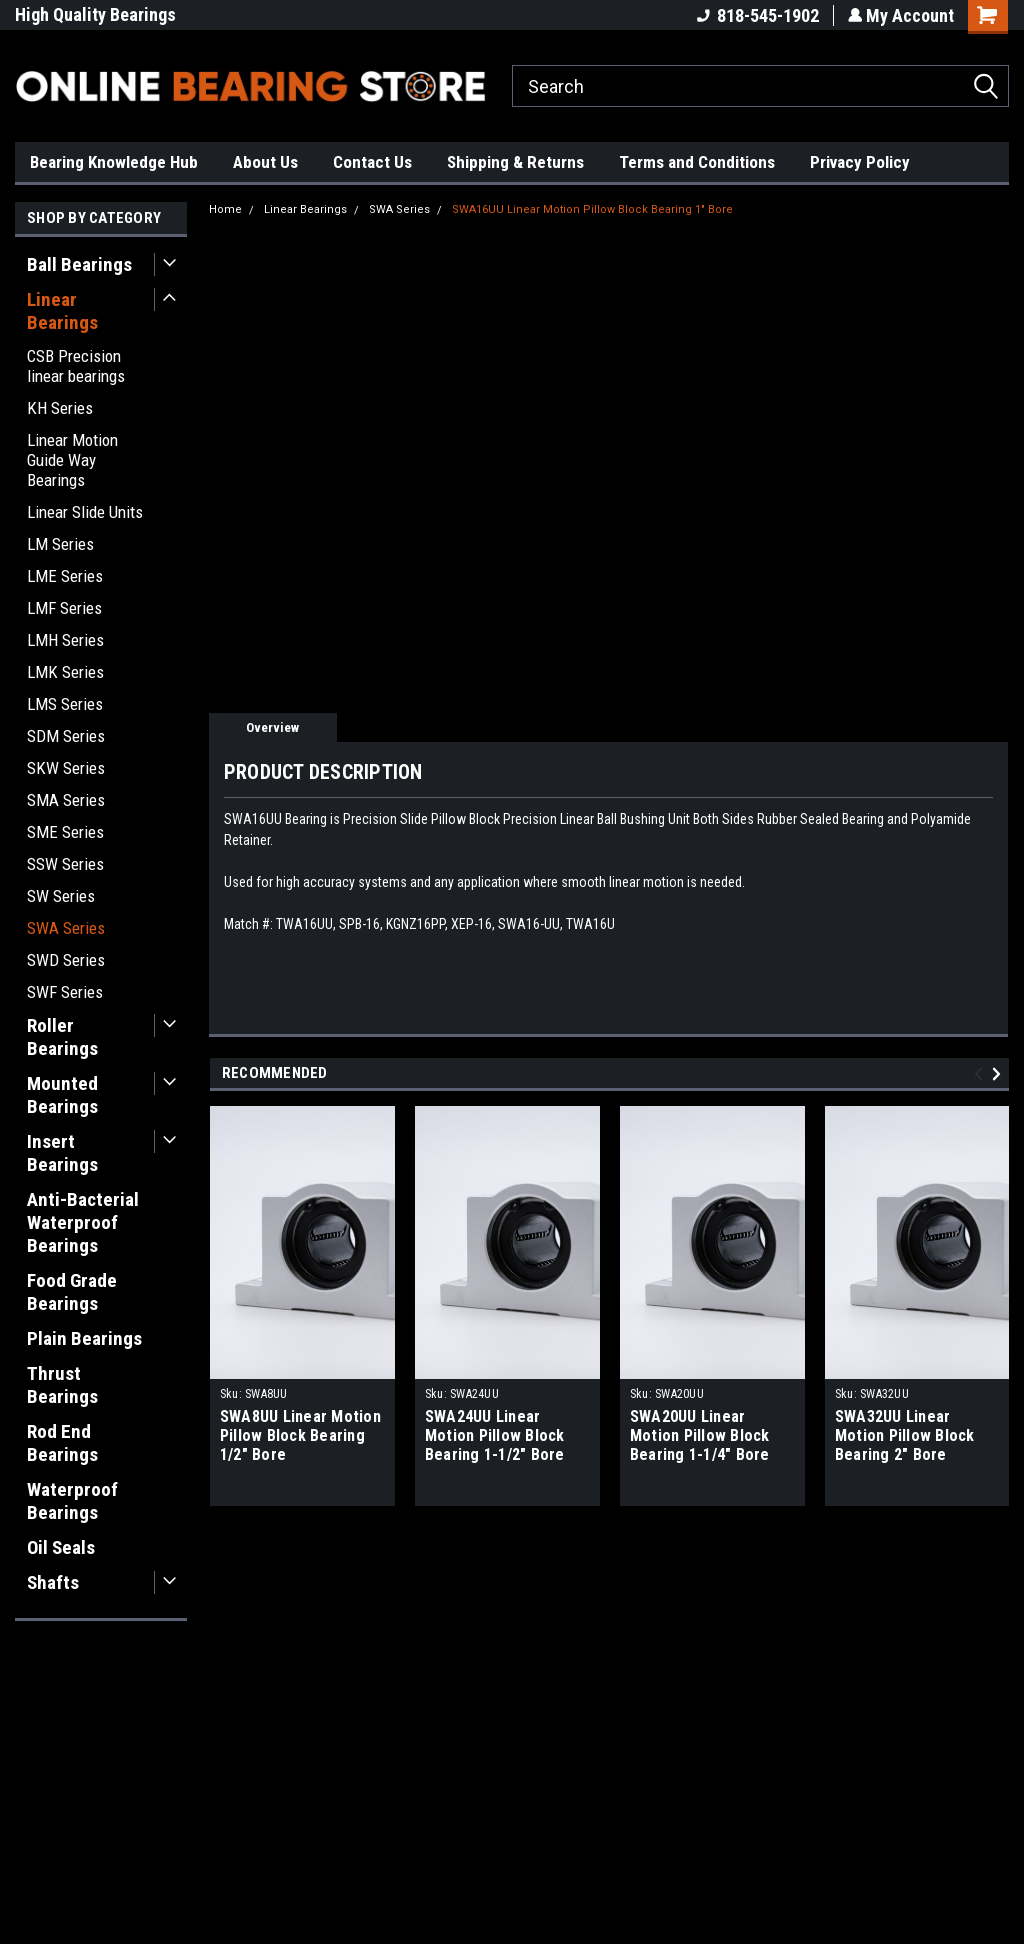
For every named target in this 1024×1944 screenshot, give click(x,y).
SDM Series (66, 736)
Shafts (53, 1582)
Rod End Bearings (62, 1443)
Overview (272, 727)
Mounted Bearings (62, 1095)
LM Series (60, 544)
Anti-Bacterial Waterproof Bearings (83, 1222)
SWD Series (66, 960)
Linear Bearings (62, 311)
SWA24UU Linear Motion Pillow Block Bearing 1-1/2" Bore (495, 1435)
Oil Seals (61, 1547)
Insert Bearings (62, 1153)
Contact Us (372, 162)
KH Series (60, 408)
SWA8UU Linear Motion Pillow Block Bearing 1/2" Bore (300, 1435)
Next (999, 1073)
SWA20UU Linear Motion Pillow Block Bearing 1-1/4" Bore (700, 1435)
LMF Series (64, 608)
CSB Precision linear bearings (76, 366)
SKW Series (66, 768)
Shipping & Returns (515, 162)
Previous (981, 1073)
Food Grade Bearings (72, 1292)
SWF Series (65, 992)
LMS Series (65, 704)
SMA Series (66, 800)
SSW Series (65, 864)
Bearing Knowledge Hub (114, 162)
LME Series (65, 576)
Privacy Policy (860, 162)
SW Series (61, 896)
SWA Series (66, 928)
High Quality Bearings (95, 14)
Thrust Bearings (62, 1385)
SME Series (65, 832)
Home (225, 209)
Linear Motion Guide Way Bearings (72, 460)
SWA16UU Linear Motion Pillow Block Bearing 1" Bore (592, 209)
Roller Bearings (62, 1037)
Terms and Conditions (697, 162)
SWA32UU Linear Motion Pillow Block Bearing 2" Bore (905, 1435)
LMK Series (65, 672)
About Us (265, 162)
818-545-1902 (756, 15)
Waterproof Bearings (72, 1501)
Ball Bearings (79, 264)
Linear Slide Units (85, 512)
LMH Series (65, 640)
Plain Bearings (84, 1338)
